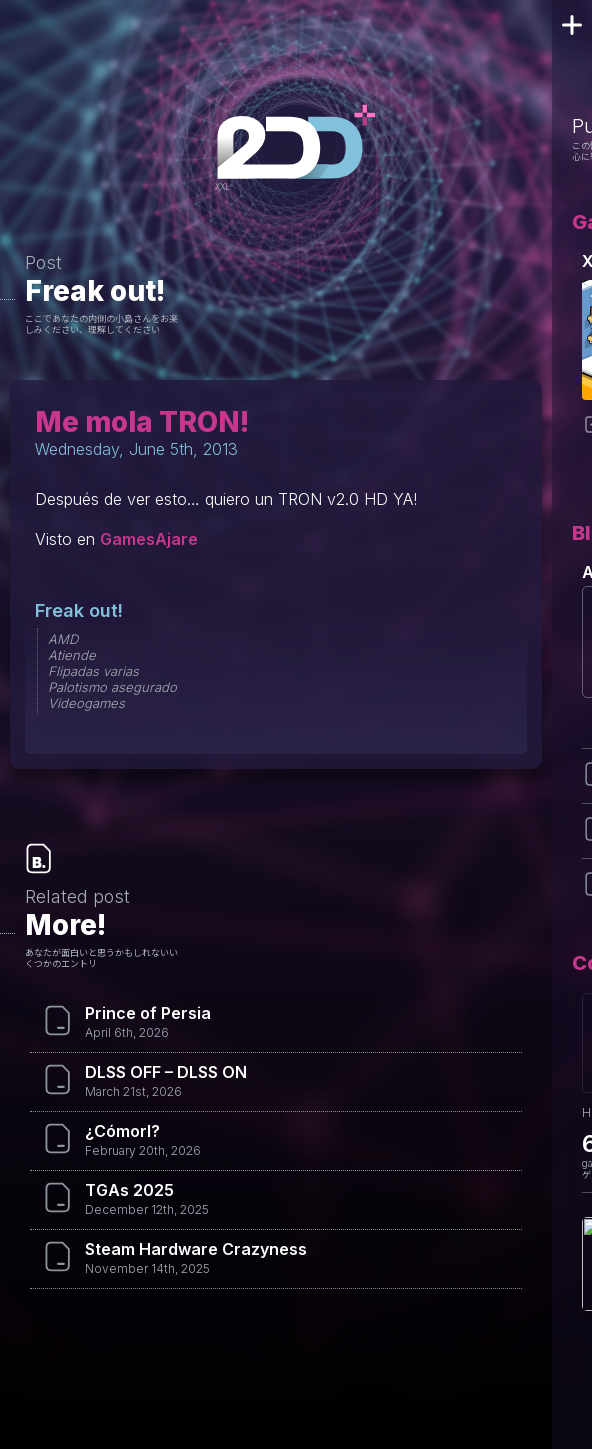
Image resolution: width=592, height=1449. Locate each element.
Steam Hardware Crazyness (196, 1249)
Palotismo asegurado (112, 687)
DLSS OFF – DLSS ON (166, 1072)
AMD (63, 639)
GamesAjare (149, 539)
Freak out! (95, 291)
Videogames (86, 703)
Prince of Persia (148, 1013)
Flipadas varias (93, 671)
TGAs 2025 (129, 1190)
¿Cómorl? (122, 1131)
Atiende (72, 655)
